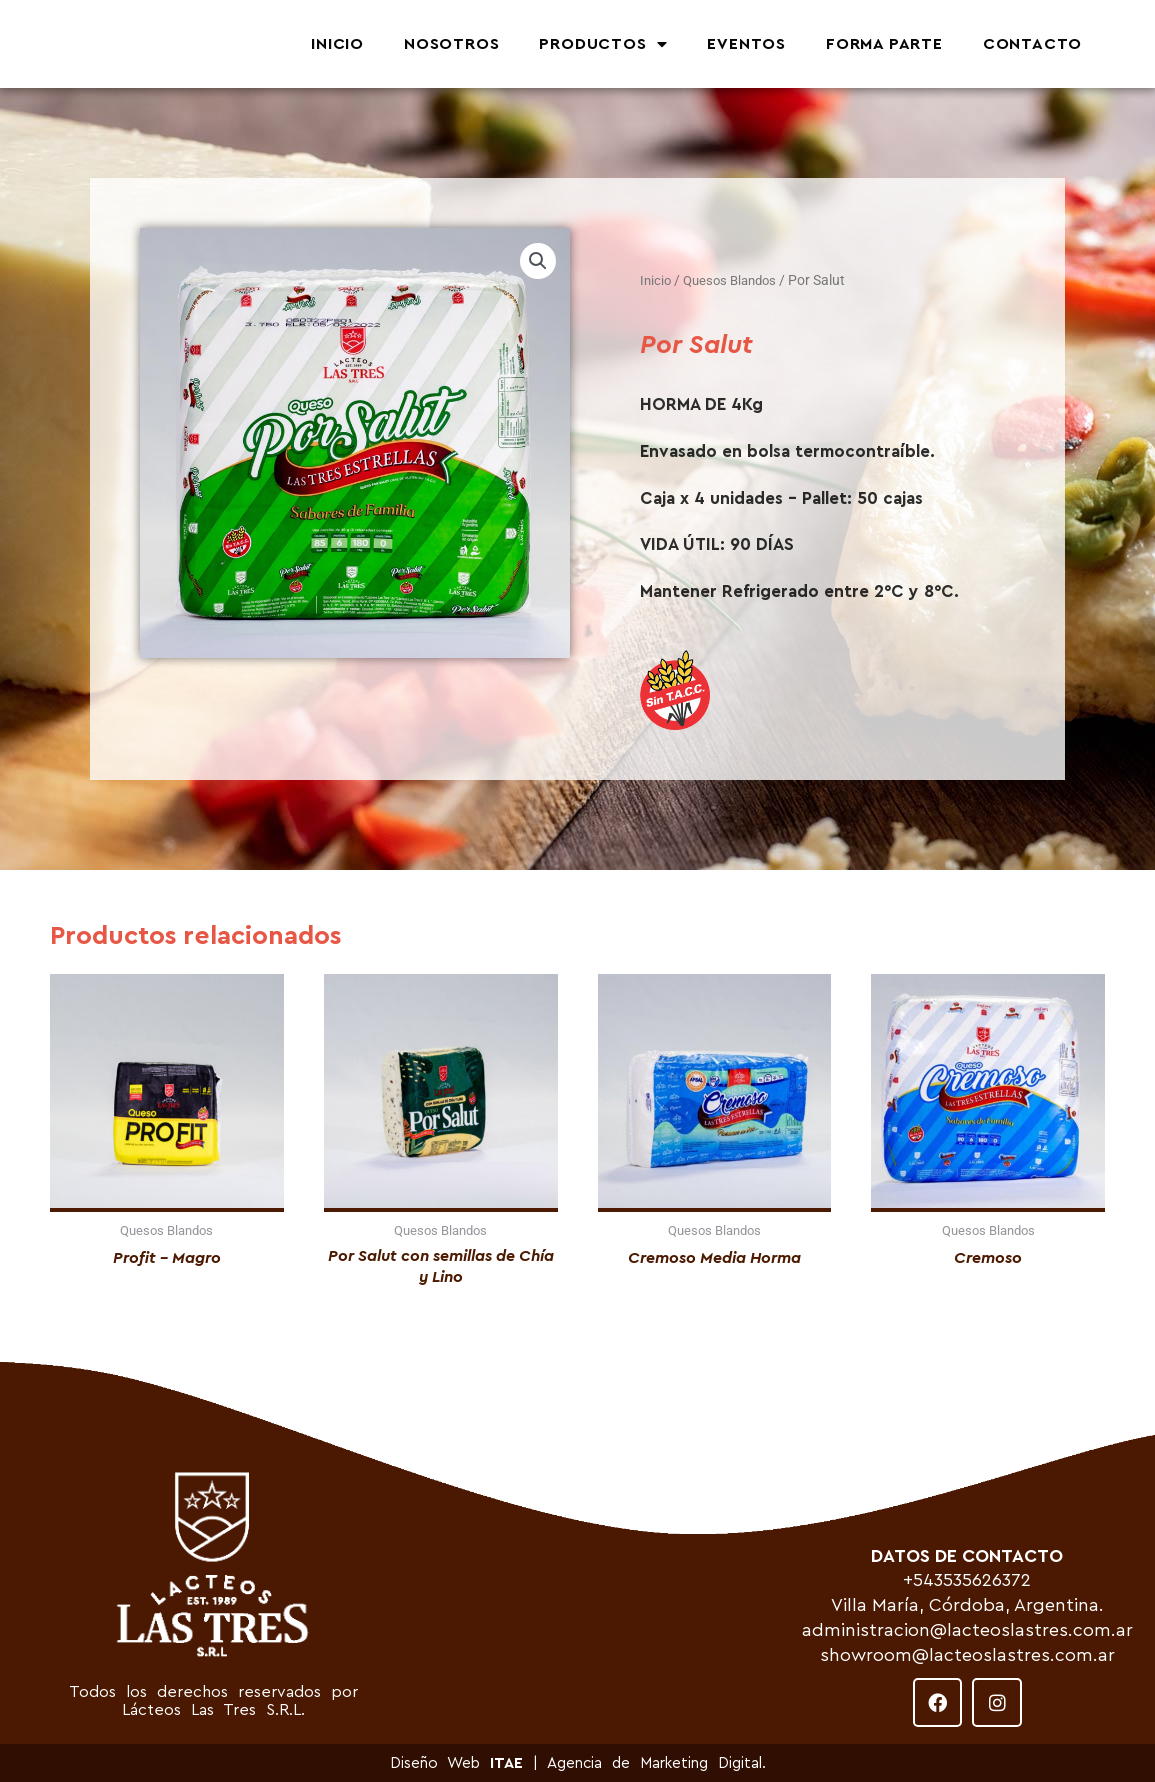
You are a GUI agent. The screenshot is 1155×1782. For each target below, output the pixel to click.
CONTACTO (1032, 44)
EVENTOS (746, 44)
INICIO (337, 44)
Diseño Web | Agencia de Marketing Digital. (578, 1763)
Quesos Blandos (735, 280)
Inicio (656, 280)
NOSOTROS (451, 44)
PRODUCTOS (603, 44)
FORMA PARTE (884, 44)
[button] (537, 261)
